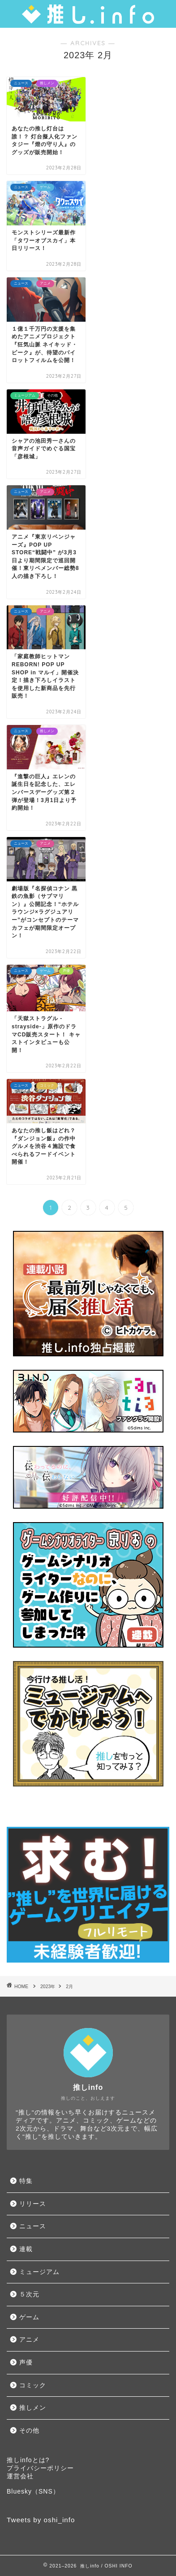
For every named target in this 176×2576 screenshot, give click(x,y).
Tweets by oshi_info (41, 2520)
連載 (26, 2249)
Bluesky (19, 2491)
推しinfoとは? (28, 2460)
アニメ (29, 2339)
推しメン (32, 2407)
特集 (26, 2181)
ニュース (32, 2226)
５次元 (29, 2294)
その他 (29, 2430)
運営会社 (20, 2476)
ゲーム (29, 2317)
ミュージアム (39, 2272)
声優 (26, 2362)
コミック (32, 2385)
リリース (32, 2204)
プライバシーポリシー (40, 2468)
